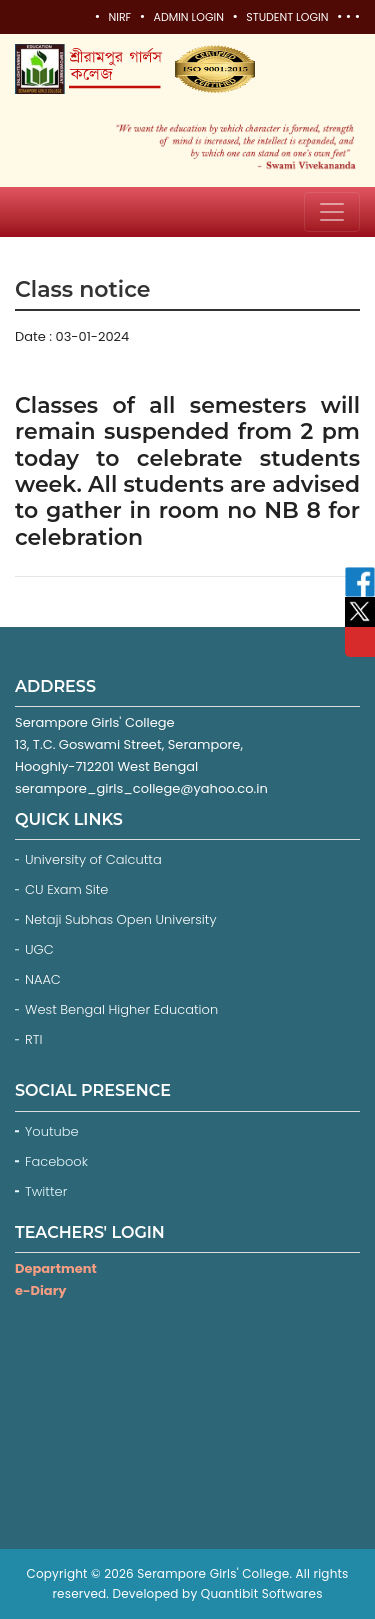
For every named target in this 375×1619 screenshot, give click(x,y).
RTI (33, 1039)
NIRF (119, 17)
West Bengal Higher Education (121, 1009)
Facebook (58, 1161)
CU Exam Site (66, 889)
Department (56, 1268)
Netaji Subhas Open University (121, 919)
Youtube (53, 1131)
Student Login (287, 17)
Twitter (48, 1191)
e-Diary (40, 1290)
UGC (39, 949)
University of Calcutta (93, 859)
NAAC (43, 979)
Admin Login (188, 17)
